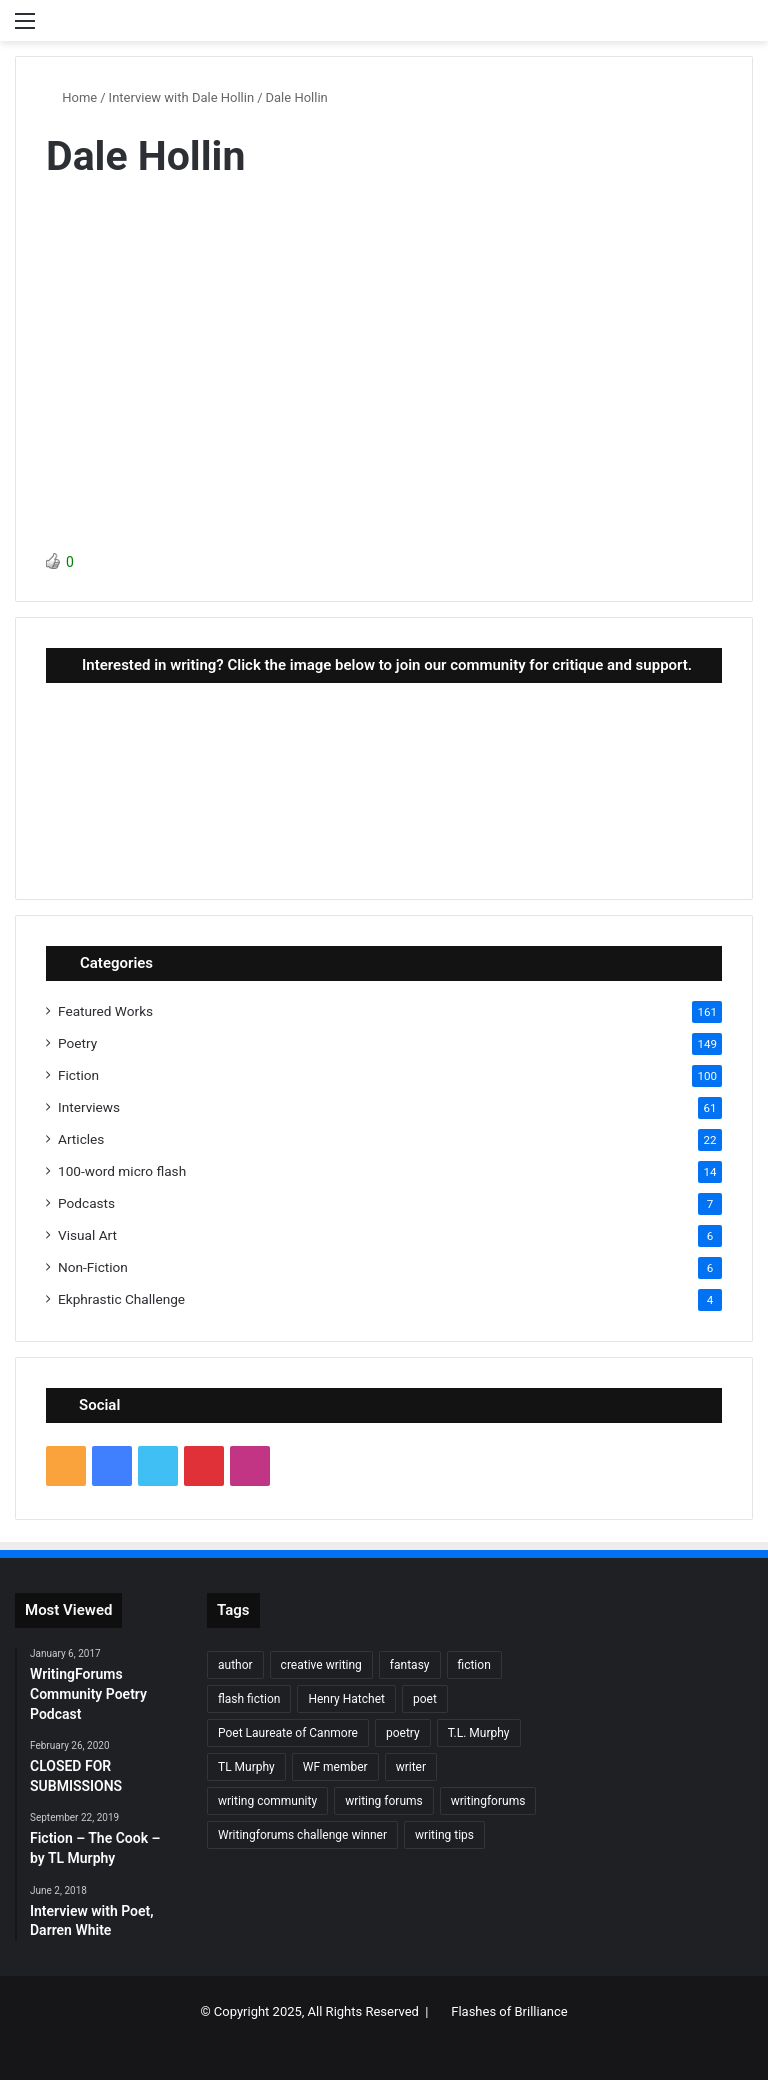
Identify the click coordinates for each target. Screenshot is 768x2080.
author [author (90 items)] (235, 1665)
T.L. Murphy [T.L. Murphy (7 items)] (479, 1733)
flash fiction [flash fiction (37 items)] (249, 1699)
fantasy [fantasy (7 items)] (410, 1665)
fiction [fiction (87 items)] (474, 1665)
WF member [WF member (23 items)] (335, 1767)
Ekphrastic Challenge (121, 1299)
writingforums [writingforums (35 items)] (488, 1801)
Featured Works (105, 1011)
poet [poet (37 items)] (425, 1699)
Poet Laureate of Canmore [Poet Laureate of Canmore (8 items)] (288, 1733)
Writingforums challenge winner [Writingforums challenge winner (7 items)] (302, 1835)
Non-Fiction (93, 1267)
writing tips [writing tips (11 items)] (444, 1835)
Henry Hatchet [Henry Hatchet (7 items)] (346, 1699)
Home (71, 97)
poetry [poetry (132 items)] (403, 1733)
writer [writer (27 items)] (411, 1767)
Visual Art (87, 1235)
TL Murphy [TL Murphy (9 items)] (246, 1767)
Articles (81, 1139)
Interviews (89, 1107)
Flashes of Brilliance (509, 2011)
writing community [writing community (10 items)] (267, 1801)
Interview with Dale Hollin (182, 97)
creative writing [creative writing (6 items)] (321, 1665)
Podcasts (86, 1203)
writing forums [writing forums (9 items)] (384, 1801)
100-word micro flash (122, 1171)
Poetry (77, 1043)
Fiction (78, 1075)
